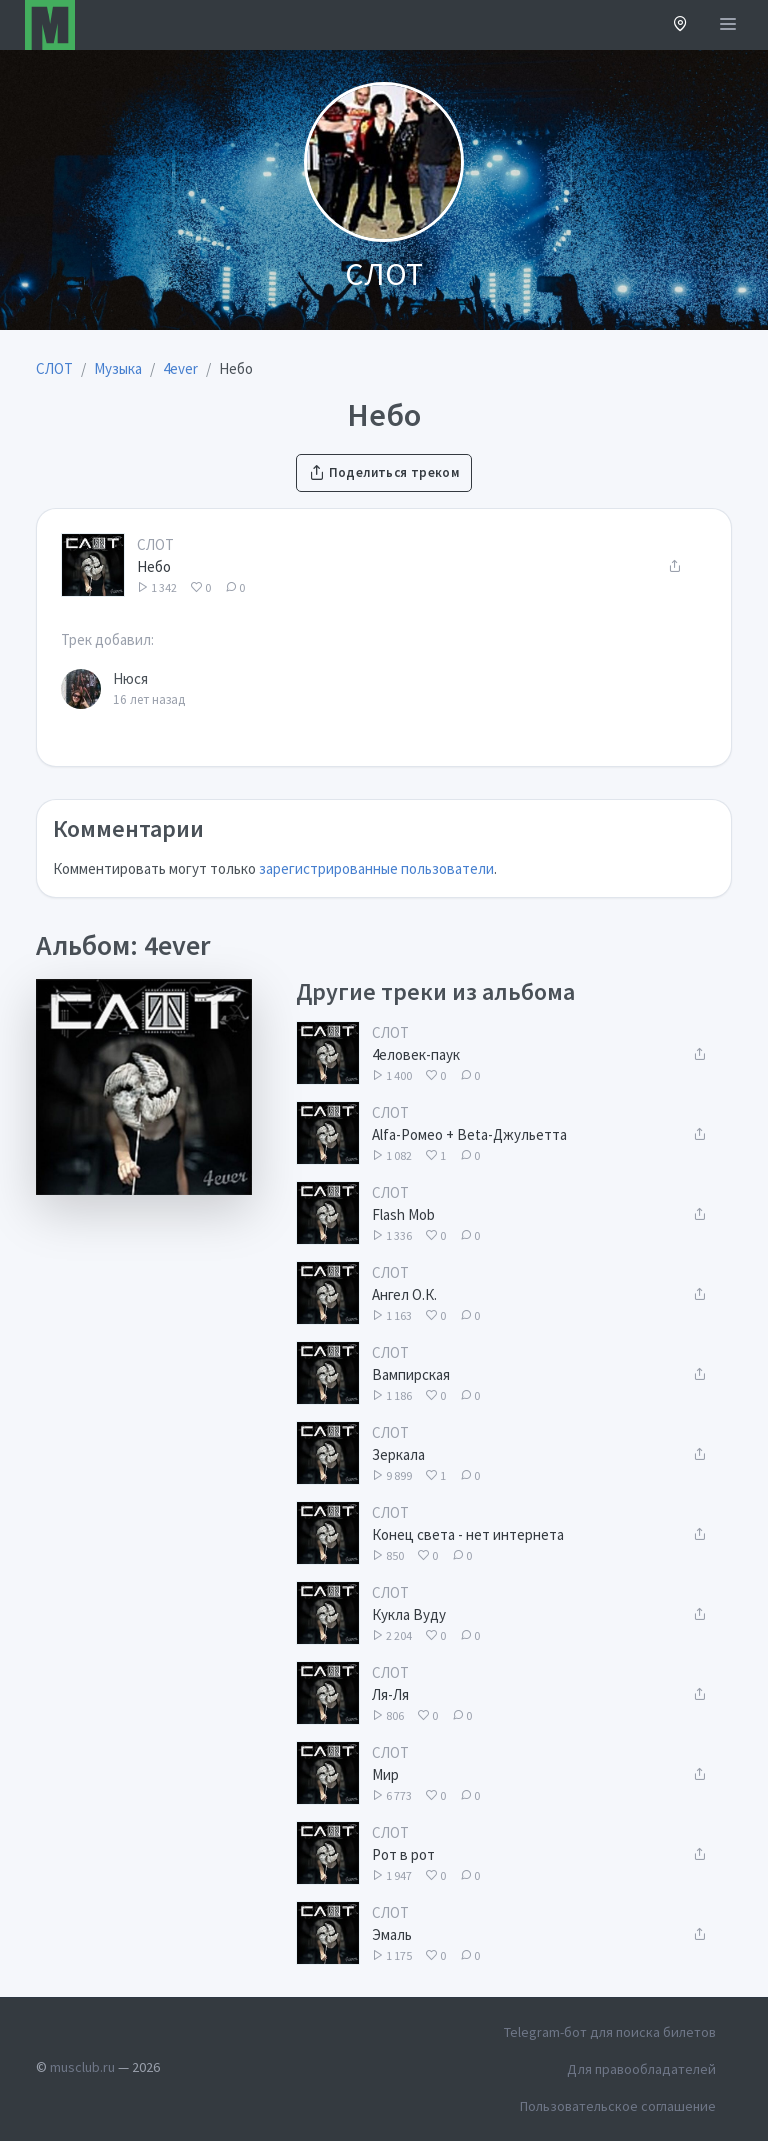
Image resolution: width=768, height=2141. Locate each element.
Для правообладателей (641, 2069)
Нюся (130, 678)
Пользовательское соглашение (618, 2106)
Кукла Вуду (409, 1614)
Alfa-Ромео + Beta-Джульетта (469, 1134)
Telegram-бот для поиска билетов (610, 2032)
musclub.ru (82, 2067)
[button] (680, 25)
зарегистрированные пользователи (376, 868)
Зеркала (398, 1454)
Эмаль (392, 1934)
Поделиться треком (384, 472)
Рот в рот (403, 1854)
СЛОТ (155, 544)
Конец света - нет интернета (468, 1534)
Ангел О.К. (404, 1294)
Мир (385, 1774)
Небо (154, 566)
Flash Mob (403, 1214)
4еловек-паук (416, 1054)
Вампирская (411, 1374)
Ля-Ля (390, 1694)
